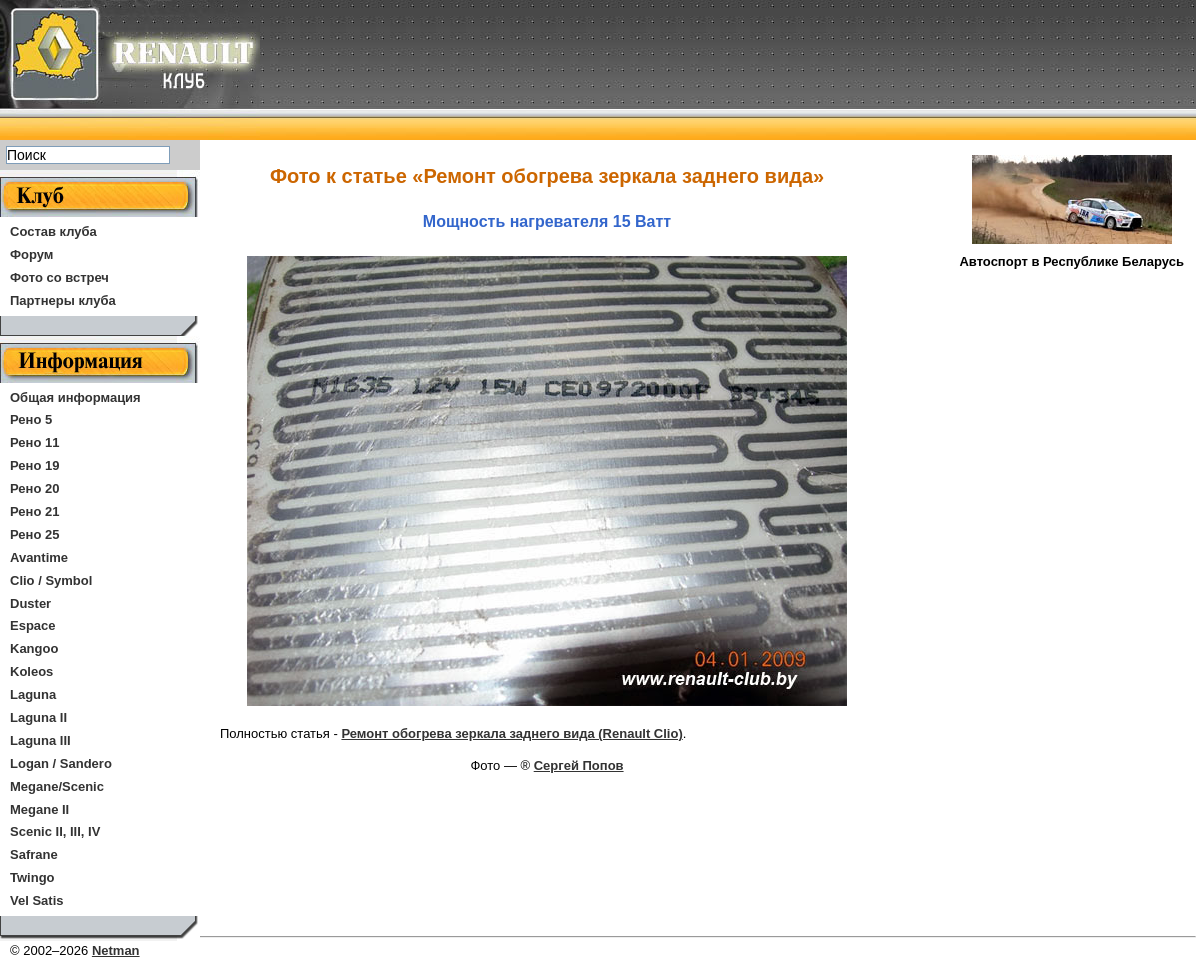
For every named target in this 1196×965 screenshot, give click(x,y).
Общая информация (75, 397)
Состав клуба (53, 231)
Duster (30, 603)
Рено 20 (34, 488)
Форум (31, 254)
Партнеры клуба (63, 300)
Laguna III (40, 740)
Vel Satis (36, 900)
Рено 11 (34, 442)
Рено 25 (34, 534)
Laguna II (38, 717)
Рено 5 (31, 419)
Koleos (31, 671)
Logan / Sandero (61, 763)
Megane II (39, 809)
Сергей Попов (579, 765)
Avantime (39, 557)
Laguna (33, 694)
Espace (33, 625)
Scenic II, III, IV (55, 831)
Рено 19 (34, 465)
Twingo (32, 877)
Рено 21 (34, 511)
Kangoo (34, 648)
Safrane (34, 854)
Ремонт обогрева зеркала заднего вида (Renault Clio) (511, 733)
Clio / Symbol (51, 580)
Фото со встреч (59, 277)
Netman (116, 950)
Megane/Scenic (57, 786)
